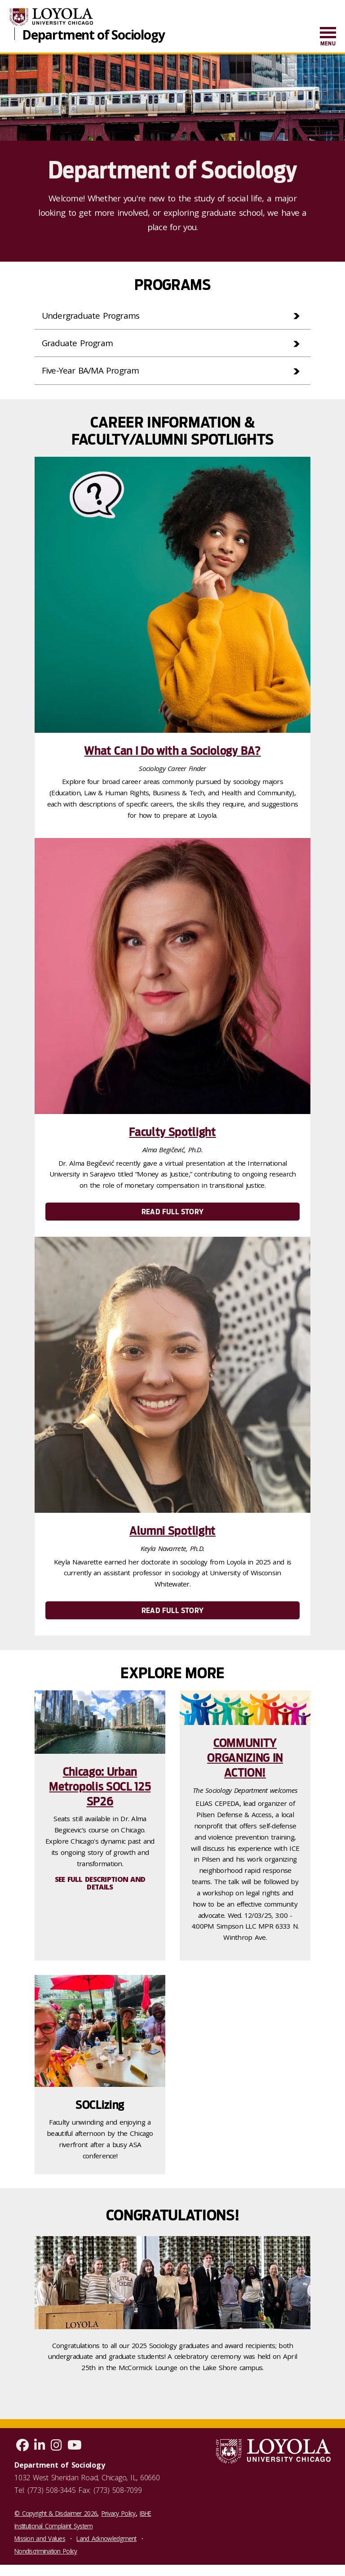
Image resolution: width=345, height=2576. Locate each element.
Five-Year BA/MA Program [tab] (93, 372)
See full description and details (100, 1886)
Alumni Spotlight (172, 1533)
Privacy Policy (119, 2516)
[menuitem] (328, 37)
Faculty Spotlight (172, 1134)
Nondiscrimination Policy (45, 2553)
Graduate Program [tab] (79, 344)
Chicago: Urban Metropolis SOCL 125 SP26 (99, 1788)
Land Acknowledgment (106, 2541)
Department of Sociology (93, 33)
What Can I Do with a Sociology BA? (172, 753)
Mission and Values (39, 2541)
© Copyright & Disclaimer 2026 (55, 2516)
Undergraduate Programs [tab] (93, 316)
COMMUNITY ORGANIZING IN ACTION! (245, 1760)
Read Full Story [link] (172, 1214)
